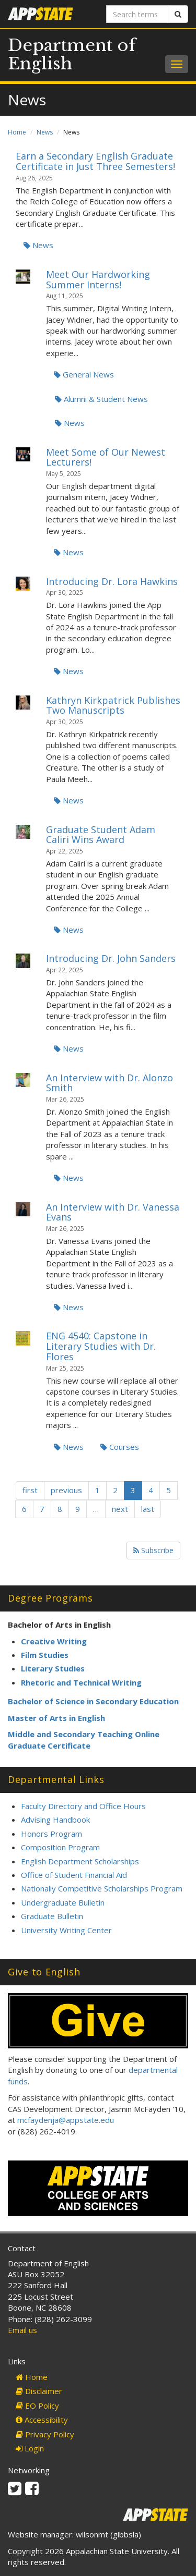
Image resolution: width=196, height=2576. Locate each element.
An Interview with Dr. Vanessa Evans (112, 1212)
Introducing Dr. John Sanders (111, 958)
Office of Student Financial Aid (74, 1875)
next (120, 1509)
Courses (119, 1447)
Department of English (72, 54)
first (30, 1490)
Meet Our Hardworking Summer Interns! (98, 279)
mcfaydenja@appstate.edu (65, 2120)
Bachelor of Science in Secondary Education (93, 1701)
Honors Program (51, 1833)
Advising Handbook (55, 1819)
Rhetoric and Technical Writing (81, 1682)
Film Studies (44, 1655)
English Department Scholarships (80, 1861)
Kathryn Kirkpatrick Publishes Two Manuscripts (113, 705)
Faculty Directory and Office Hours (83, 1806)
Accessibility (42, 2419)
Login (30, 2448)
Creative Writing (54, 1641)
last (147, 1509)
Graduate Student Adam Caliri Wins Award (100, 834)
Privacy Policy (45, 2434)
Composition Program (60, 1847)
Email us (22, 2330)
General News (84, 374)
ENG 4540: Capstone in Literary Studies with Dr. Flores (101, 1346)
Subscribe (153, 1550)
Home (17, 132)
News (45, 132)
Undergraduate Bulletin (63, 1902)
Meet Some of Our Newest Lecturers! (105, 457)
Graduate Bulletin (52, 1916)
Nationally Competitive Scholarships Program (101, 1888)
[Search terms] (137, 14)
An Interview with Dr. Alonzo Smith (109, 1082)
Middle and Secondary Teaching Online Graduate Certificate (83, 1739)
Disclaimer (39, 2391)
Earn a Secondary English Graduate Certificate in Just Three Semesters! (95, 161)
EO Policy (37, 2405)
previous (66, 1490)
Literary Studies (53, 1668)
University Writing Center (66, 1930)
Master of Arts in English (56, 1718)
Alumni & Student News (101, 399)
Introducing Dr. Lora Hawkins (112, 581)
